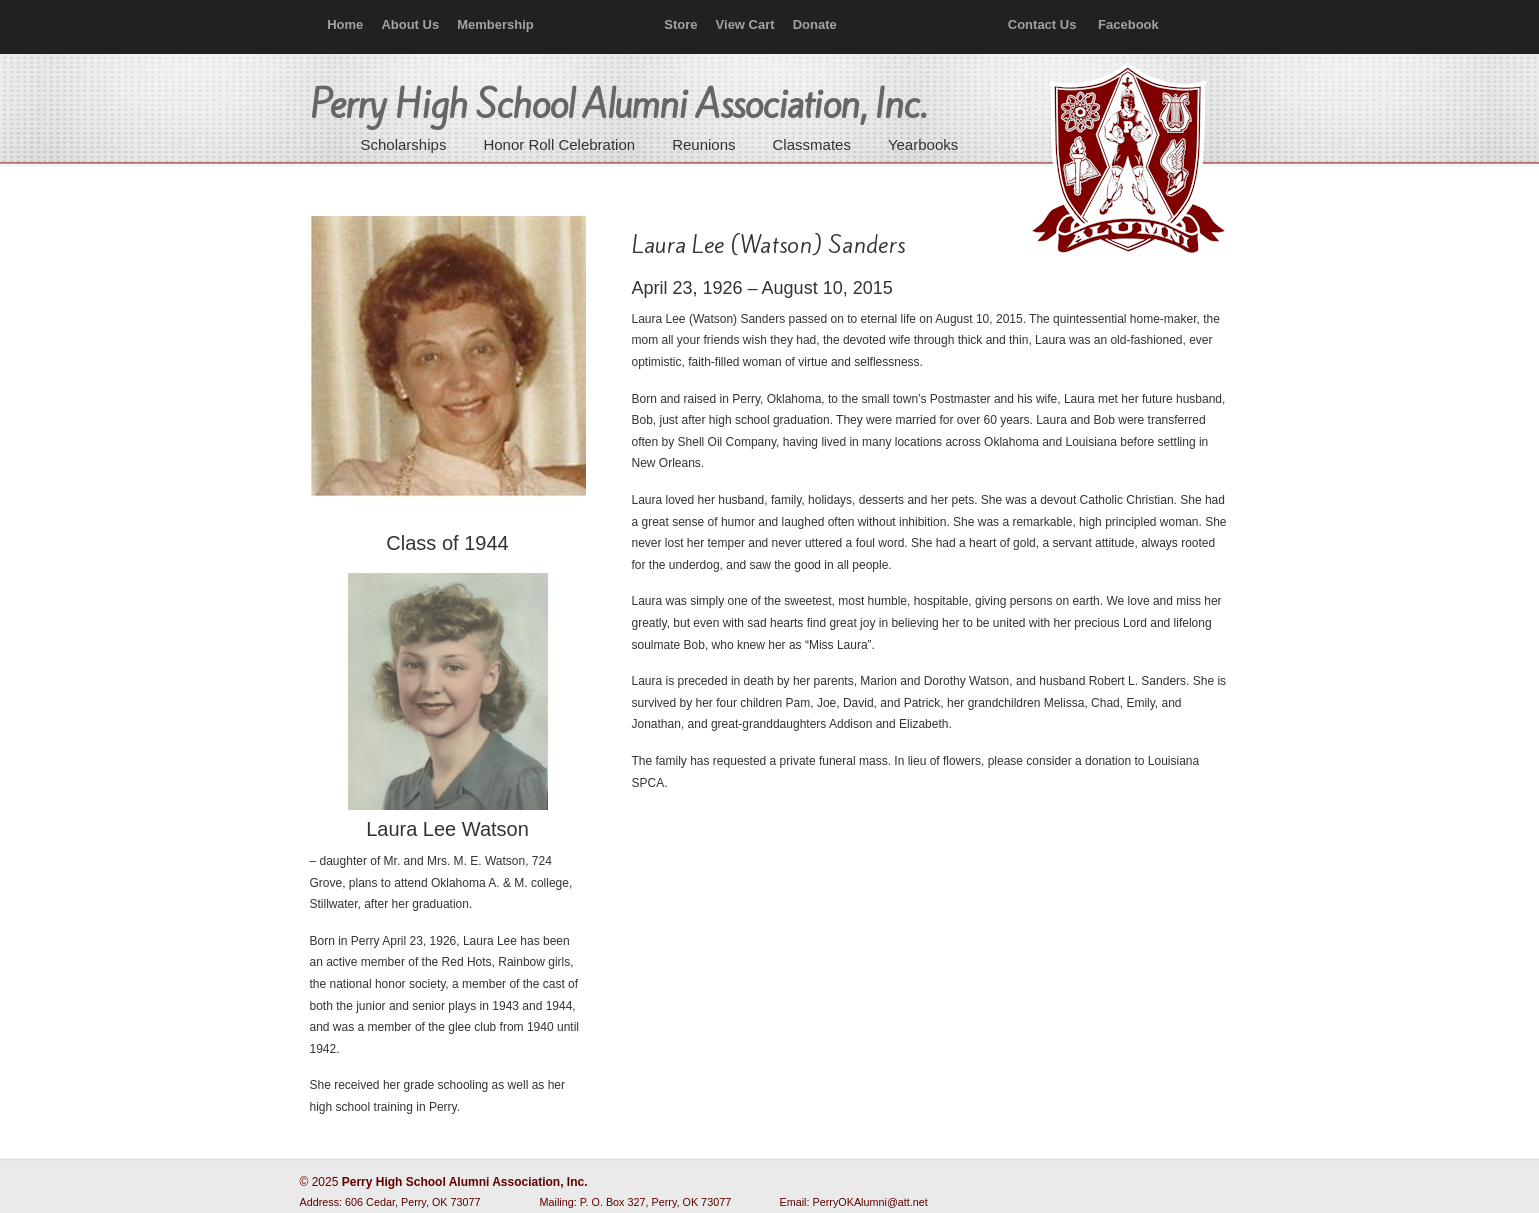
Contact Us (1042, 24)
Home (345, 24)
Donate (815, 24)
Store (680, 24)
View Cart (745, 24)
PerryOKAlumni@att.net (870, 1202)
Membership (495, 24)
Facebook (1128, 24)
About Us (410, 24)
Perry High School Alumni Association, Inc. (1126, 160)
